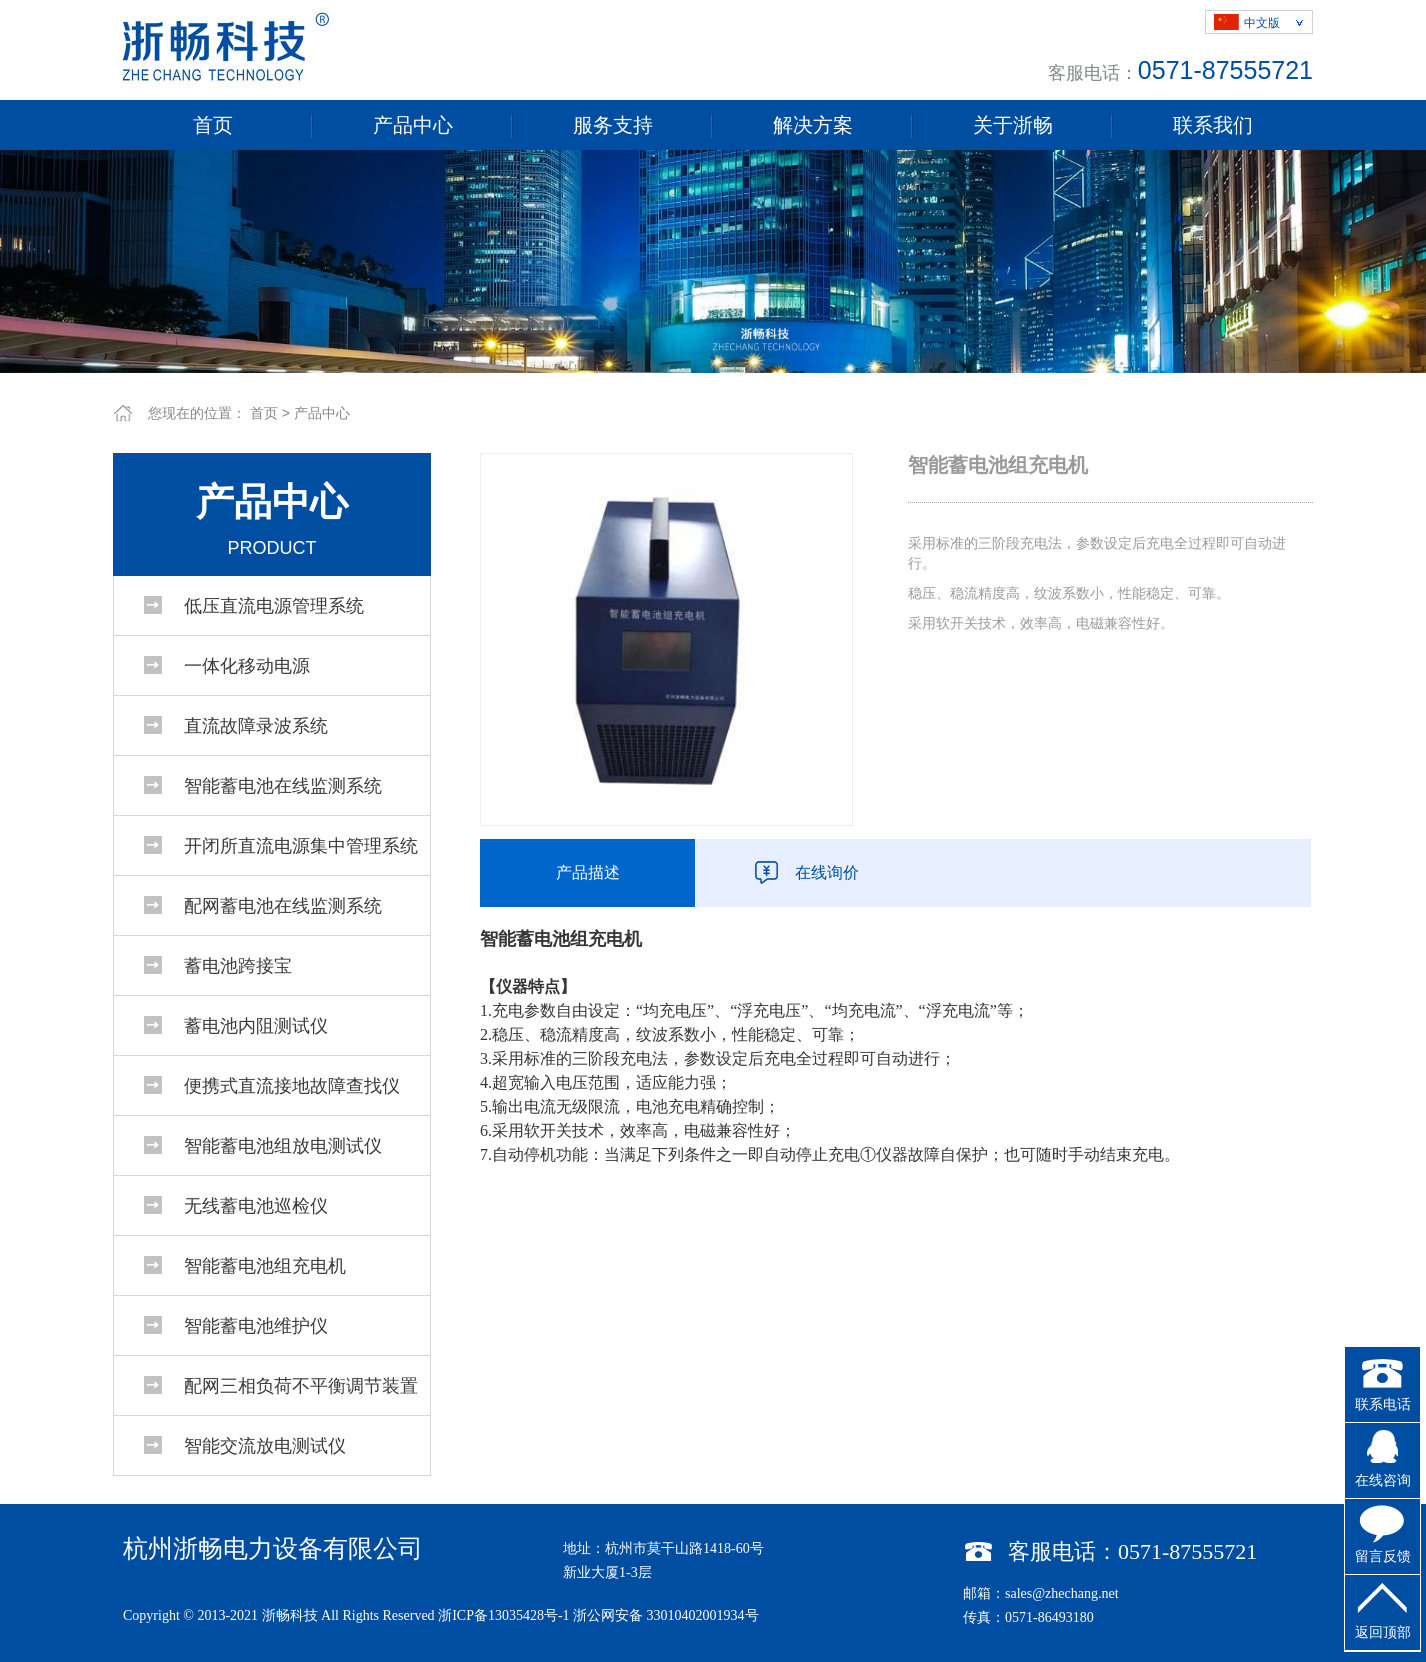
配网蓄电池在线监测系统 (283, 906)
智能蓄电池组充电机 (265, 1266)
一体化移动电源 (247, 666)
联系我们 (1213, 125)
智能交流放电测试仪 (265, 1446)
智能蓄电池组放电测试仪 (283, 1146)
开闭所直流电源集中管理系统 (301, 846)
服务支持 (613, 125)
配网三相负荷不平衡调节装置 (301, 1386)
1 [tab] (713, 358)
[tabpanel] (713, 261)
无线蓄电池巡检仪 (256, 1206)
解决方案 (813, 125)
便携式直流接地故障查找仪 (292, 1086)
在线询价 (827, 872)
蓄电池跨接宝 (238, 966)
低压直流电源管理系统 (274, 606)
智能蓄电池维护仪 (256, 1326)
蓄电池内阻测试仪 (256, 1026)
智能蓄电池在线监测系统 (283, 786)
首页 (213, 125)
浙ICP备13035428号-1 (503, 1615)
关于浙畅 (1013, 125)
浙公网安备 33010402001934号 (666, 1615)
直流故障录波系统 (256, 726)
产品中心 (413, 125)
